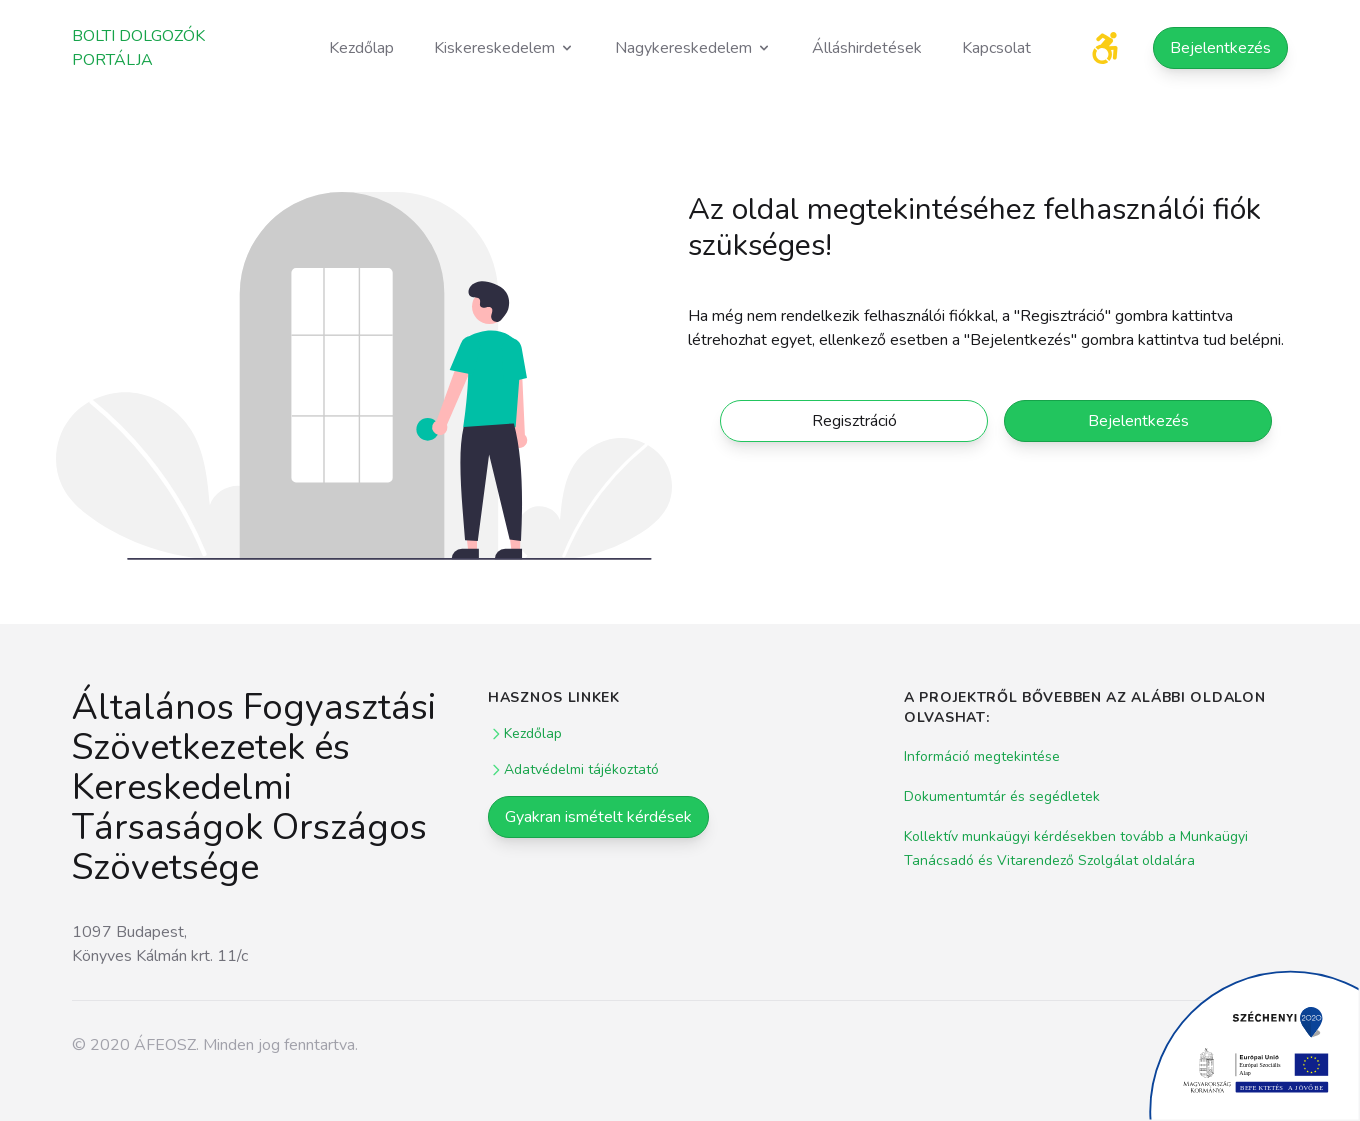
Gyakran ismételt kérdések (598, 817)
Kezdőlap (361, 48)
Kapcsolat (996, 48)
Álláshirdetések (867, 48)
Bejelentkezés (1220, 48)
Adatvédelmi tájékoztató (573, 769)
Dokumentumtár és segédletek (1002, 796)
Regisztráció (854, 421)
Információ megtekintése (982, 756)
